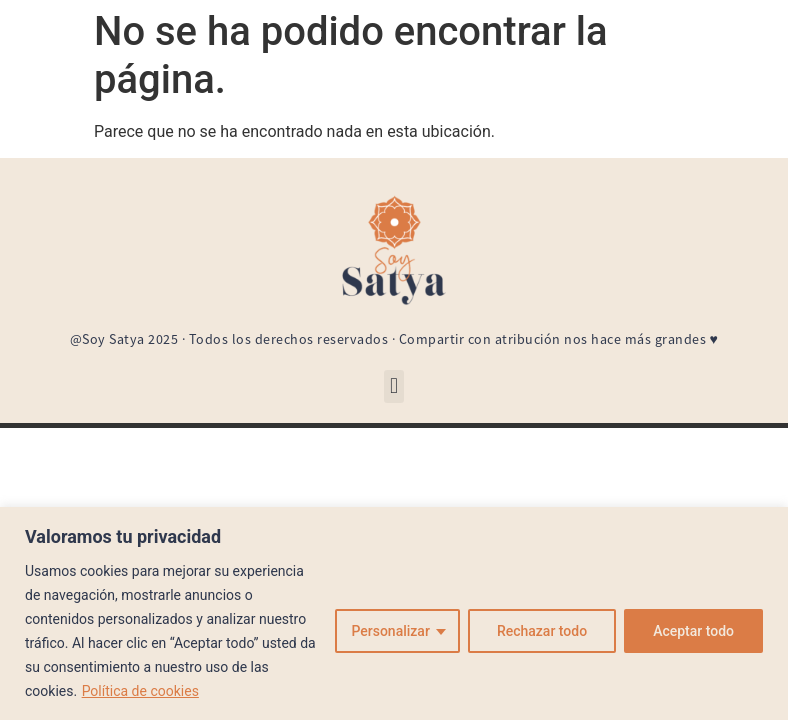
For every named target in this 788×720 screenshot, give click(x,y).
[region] (394, 613)
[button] (393, 386)
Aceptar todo (693, 631)
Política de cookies (140, 691)
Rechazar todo (542, 631)
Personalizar (390, 631)
